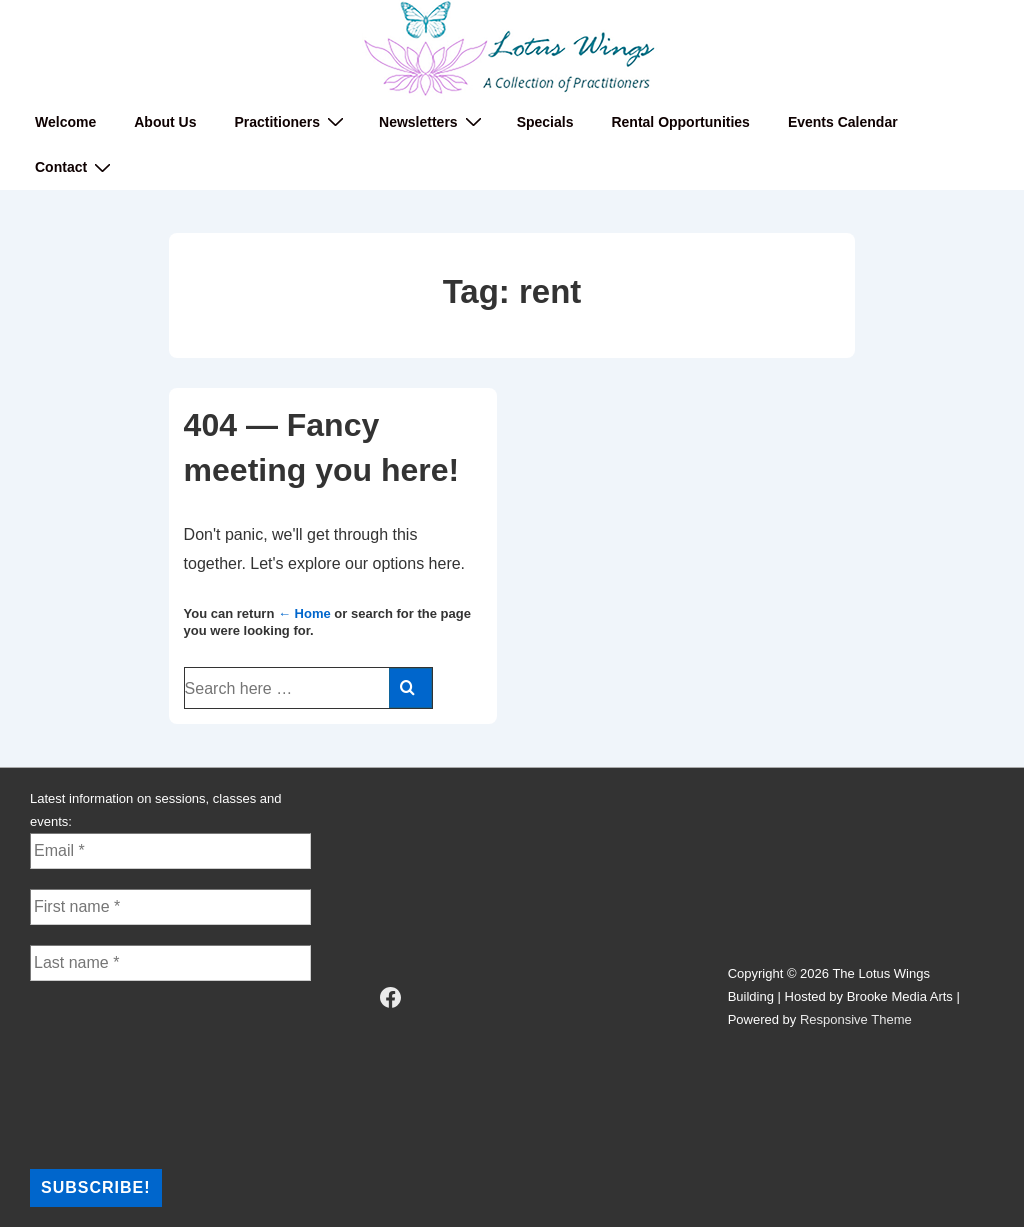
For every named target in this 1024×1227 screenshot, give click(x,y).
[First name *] (170, 907)
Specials (545, 122)
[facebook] (390, 997)
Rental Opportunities (680, 122)
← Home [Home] (304, 613)
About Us (165, 122)
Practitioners (291, 121)
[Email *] (170, 851)
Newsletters (433, 121)
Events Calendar (843, 122)
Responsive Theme (856, 1019)
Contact (75, 167)
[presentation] (112, 1073)
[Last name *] (170, 963)
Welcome (65, 122)
